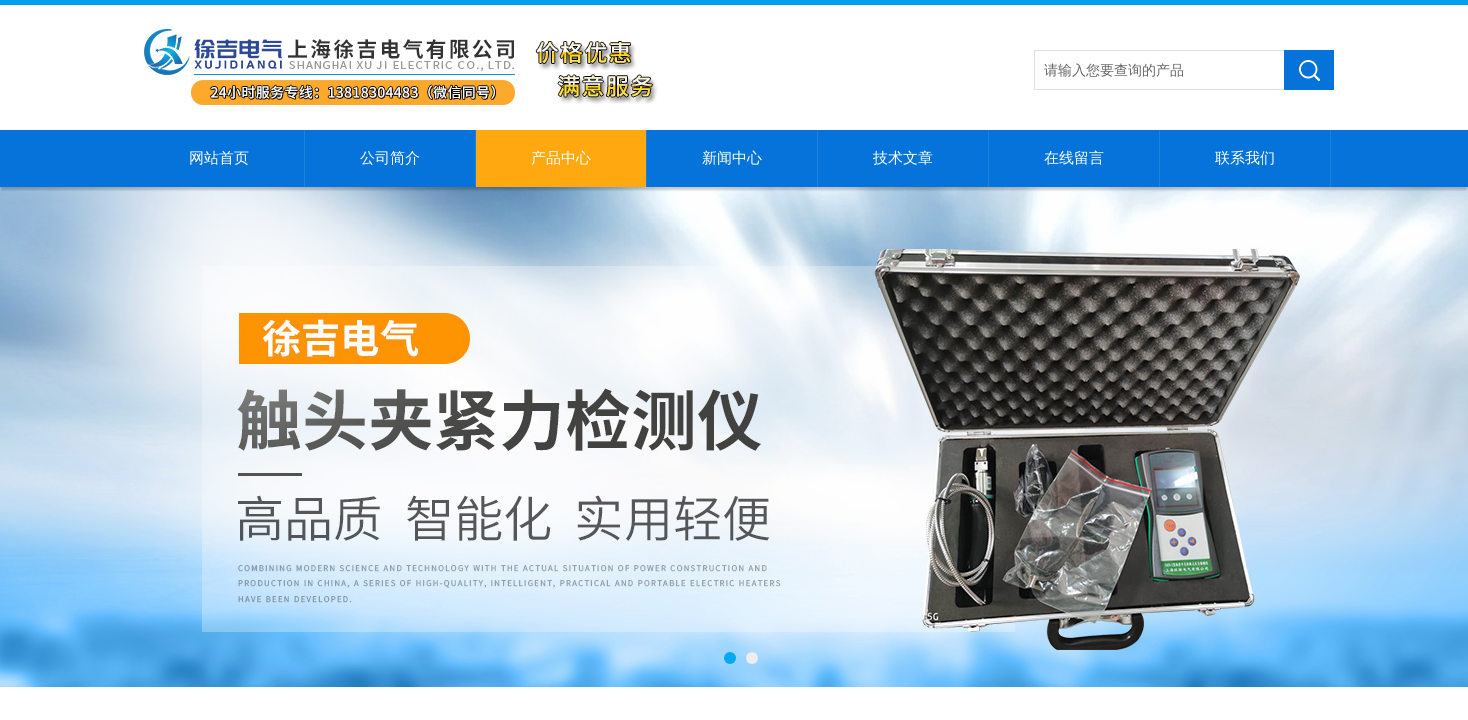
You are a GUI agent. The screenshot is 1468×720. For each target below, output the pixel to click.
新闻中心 (732, 158)
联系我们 (1245, 158)
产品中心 (561, 158)
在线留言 (1074, 158)
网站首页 (219, 158)
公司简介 (390, 158)
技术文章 (903, 158)
